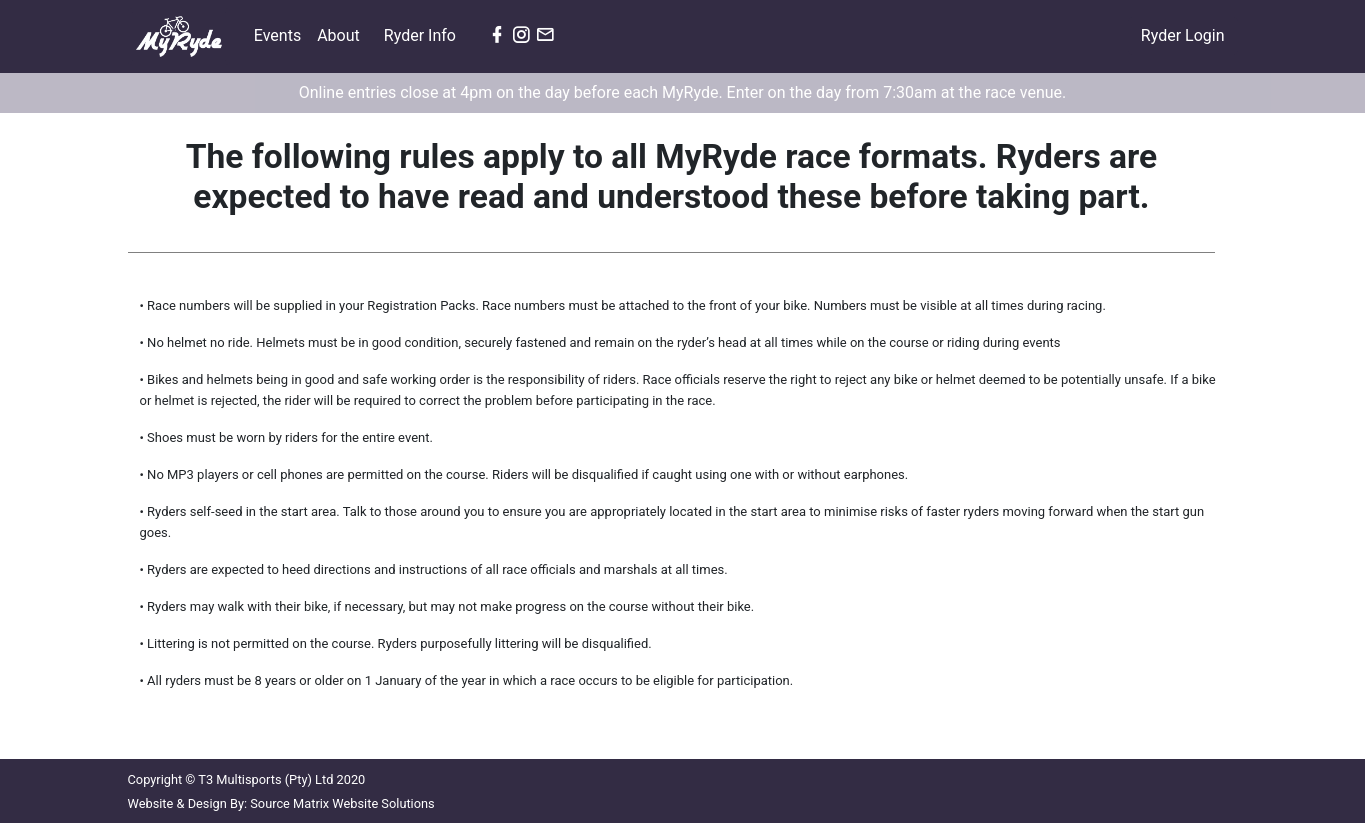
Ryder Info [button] (422, 35)
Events (281, 34)
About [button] (340, 35)
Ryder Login (1183, 35)
